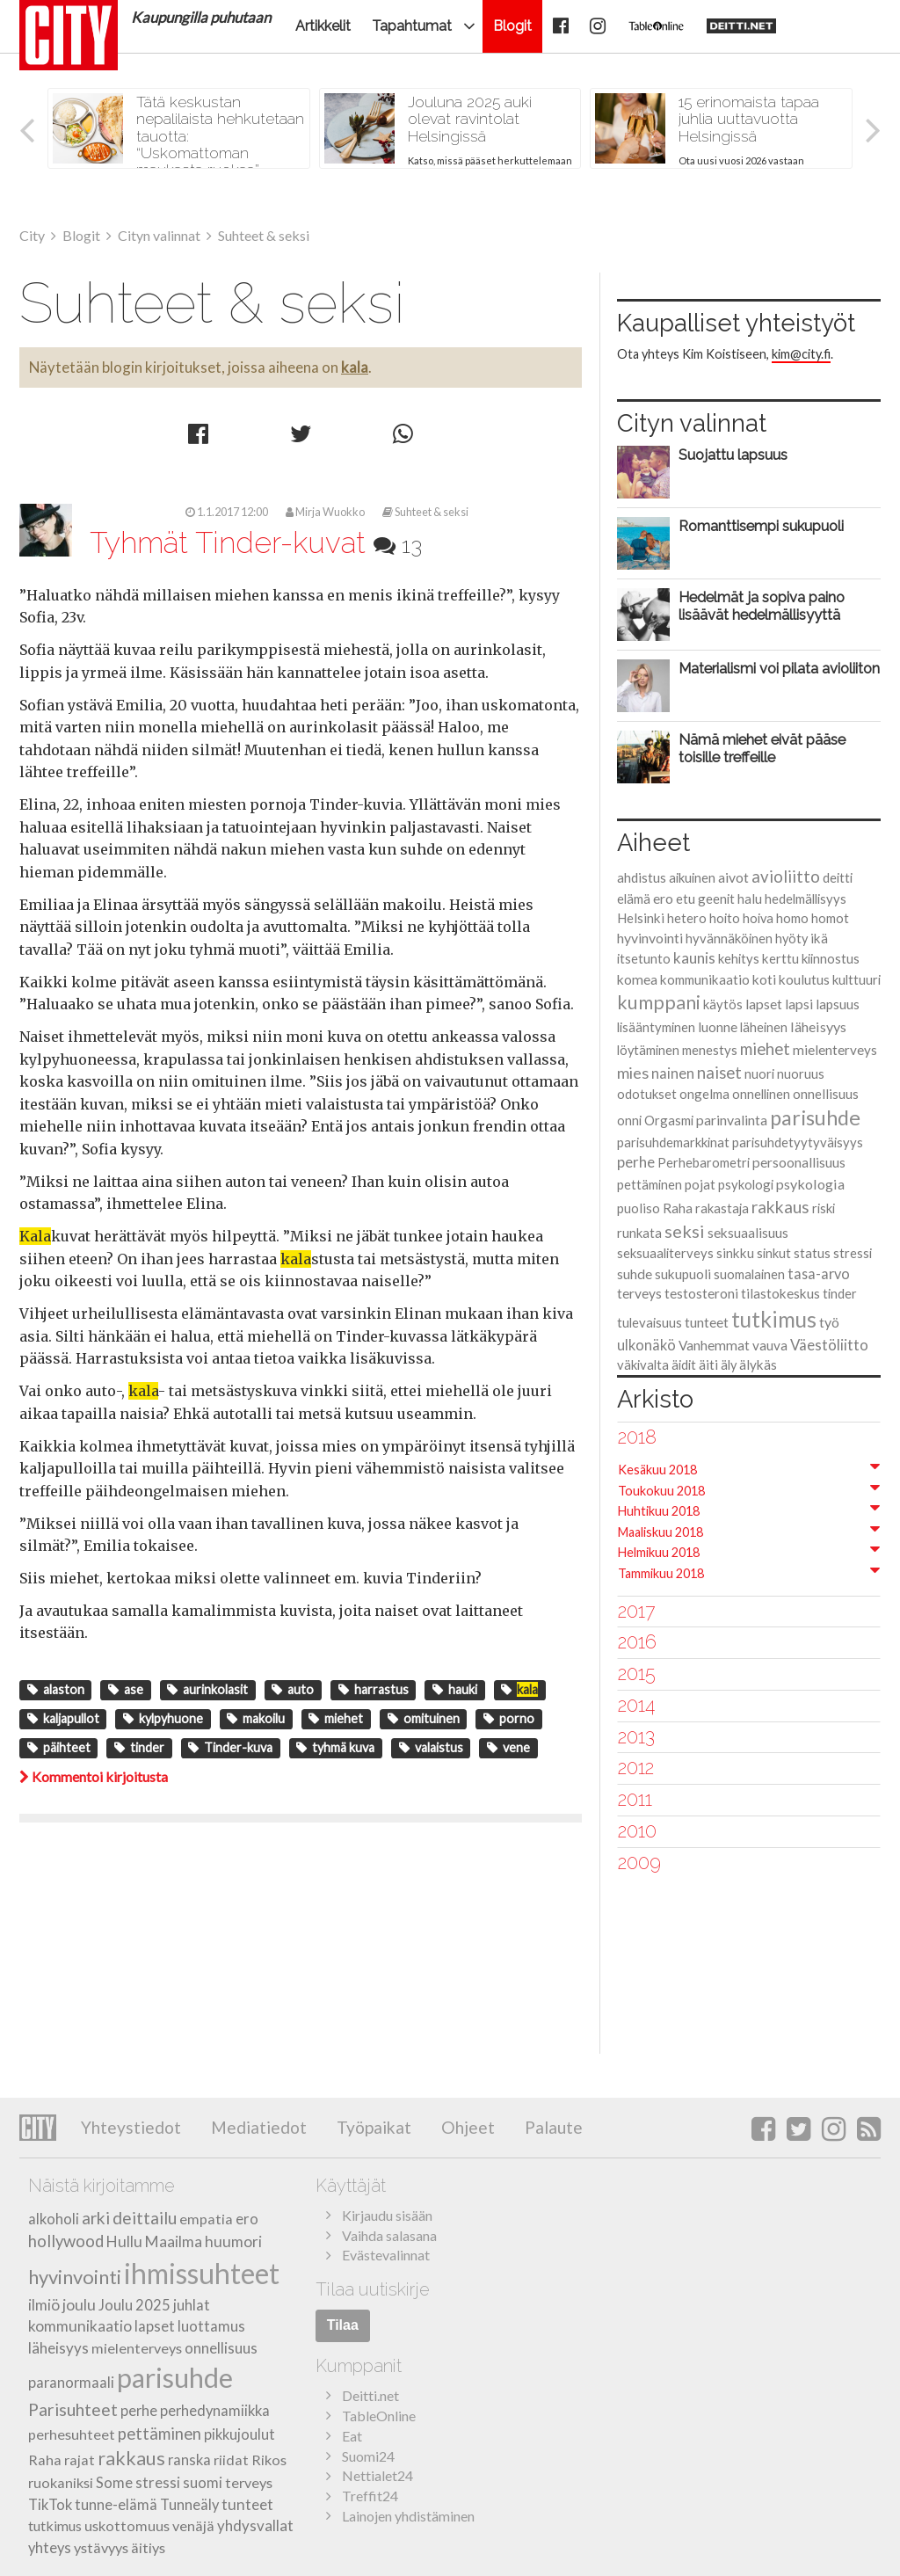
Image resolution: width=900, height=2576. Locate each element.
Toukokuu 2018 (661, 1490)
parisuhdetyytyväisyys (797, 1142)
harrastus (373, 1689)
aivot (733, 877)
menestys (709, 1050)
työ (829, 1321)
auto (293, 1689)
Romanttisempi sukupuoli (761, 526)
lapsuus (838, 1004)
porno (508, 1718)
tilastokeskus (780, 1293)
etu (685, 898)
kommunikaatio (705, 979)
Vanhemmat (714, 1345)
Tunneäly (189, 2505)
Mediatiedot (257, 2127)
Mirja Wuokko (325, 512)
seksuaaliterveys (665, 1253)
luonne (717, 1027)
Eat (352, 2435)
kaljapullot (63, 1718)
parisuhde (815, 1117)
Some (114, 2483)
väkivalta (643, 1364)
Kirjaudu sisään (387, 2215)
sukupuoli (683, 1274)
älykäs (758, 1364)
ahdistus (641, 877)
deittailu (144, 2218)
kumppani (658, 1002)
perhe (636, 1162)
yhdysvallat (255, 2525)
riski (823, 1208)
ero (663, 898)
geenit (716, 898)
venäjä (193, 2525)
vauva (770, 1345)
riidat (231, 2459)
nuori (759, 1073)
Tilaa (343, 2325)
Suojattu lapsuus (733, 454)
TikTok (50, 2505)
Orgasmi (668, 1120)
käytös (723, 1004)
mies (633, 1072)
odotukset (647, 1094)
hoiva (758, 918)
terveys (639, 1293)
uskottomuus (127, 2525)
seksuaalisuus (748, 1233)
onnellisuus (826, 1094)
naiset (719, 1072)
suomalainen (749, 1274)
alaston (55, 1689)
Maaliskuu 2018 (660, 1531)
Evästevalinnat (386, 2254)
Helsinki (640, 918)
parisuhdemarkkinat (673, 1142)
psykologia (810, 1183)
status (812, 1253)
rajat (79, 2459)
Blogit (512, 26)
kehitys (738, 958)
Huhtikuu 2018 (659, 1510)
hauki (454, 1689)
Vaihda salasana (389, 2235)
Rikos (269, 2459)
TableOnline (379, 2415)
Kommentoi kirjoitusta (93, 1776)
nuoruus (800, 1073)
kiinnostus (831, 958)
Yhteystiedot (131, 2127)
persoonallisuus (799, 1162)
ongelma (704, 1094)
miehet (335, 1718)
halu (749, 898)
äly (729, 1364)
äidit (683, 1364)
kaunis (694, 958)
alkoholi (53, 2219)
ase (125, 1689)
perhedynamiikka (215, 2411)
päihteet (59, 1747)
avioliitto (785, 876)
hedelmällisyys (805, 898)
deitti (838, 877)
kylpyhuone (163, 1718)
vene (508, 1747)
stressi (852, 1253)
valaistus (431, 1747)
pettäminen (649, 1184)
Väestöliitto (829, 1344)
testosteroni (701, 1293)
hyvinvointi (650, 937)
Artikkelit (323, 26)
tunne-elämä (116, 2505)
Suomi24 (368, 2456)
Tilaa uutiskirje (373, 2289)
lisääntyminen (656, 1027)
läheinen (764, 1027)
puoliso (638, 1208)
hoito (724, 918)
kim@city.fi (801, 353)
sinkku (735, 1253)
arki (96, 2218)
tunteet (707, 1321)
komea (637, 979)
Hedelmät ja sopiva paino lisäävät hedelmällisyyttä (762, 605)
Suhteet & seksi (425, 512)
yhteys (49, 2548)
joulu (79, 2305)
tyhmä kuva (335, 1747)
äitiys (148, 2547)
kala (354, 367)
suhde (634, 1274)
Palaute (552, 2127)
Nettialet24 (377, 2475)
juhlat (191, 2305)
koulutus (804, 979)
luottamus (211, 2326)
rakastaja (722, 1208)
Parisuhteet (73, 2409)
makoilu (256, 1718)
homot (830, 918)
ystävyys (101, 2547)
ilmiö (44, 2305)
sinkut (774, 1253)
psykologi (745, 1184)
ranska (189, 2460)
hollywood (66, 2241)
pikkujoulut (239, 2434)
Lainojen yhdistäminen (408, 2515)
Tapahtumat (412, 26)
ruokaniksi (60, 2482)
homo (792, 918)
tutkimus (774, 1319)
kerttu (780, 958)
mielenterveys (835, 1050)
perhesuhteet (71, 2434)
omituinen (424, 1718)
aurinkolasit (207, 1689)
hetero (687, 918)
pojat (700, 1184)
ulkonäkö (646, 1344)
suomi (202, 2483)
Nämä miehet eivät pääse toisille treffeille (762, 748)
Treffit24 (370, 2495)
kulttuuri (856, 979)
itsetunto (644, 958)
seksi (684, 1230)
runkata (639, 1233)
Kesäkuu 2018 (657, 1469)
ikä (819, 938)
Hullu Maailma (154, 2241)
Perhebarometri (703, 1162)
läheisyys (818, 1026)
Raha (678, 1208)
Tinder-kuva (230, 1747)
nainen (672, 1073)
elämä (633, 898)
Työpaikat (372, 2127)
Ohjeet (466, 2127)
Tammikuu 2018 (661, 1573)
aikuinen (692, 877)
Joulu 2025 (134, 2305)
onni (629, 1120)
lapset (763, 1003)
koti (764, 979)
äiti (708, 1364)
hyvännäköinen (729, 938)
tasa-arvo (819, 1273)
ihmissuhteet (201, 2273)
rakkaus (780, 1207)
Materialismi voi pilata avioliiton (779, 668)
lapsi (799, 1003)
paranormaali (71, 2382)
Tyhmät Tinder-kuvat (256, 542)
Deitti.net (370, 2395)
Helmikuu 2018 (659, 1552)
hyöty (791, 938)
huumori (233, 2241)
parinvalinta (731, 1119)
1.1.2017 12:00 (226, 512)
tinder (139, 1747)
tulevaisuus (649, 1322)
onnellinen (761, 1094)
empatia (206, 2218)
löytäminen (648, 1050)
